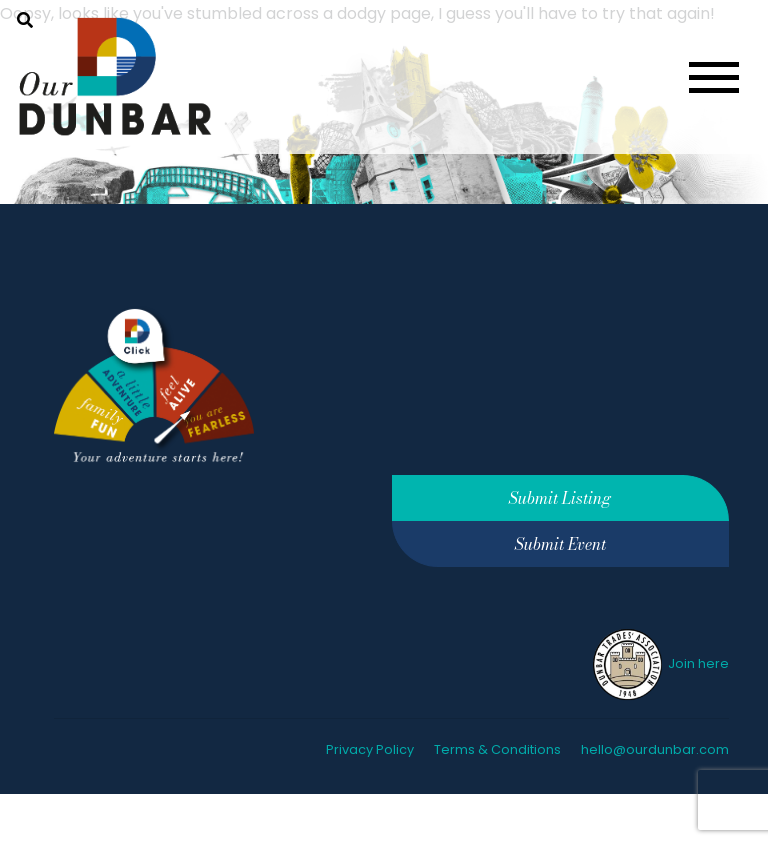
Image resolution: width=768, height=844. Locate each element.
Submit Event (560, 544)
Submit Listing (560, 498)
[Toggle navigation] (714, 77)
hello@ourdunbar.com (655, 749)
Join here (659, 663)
